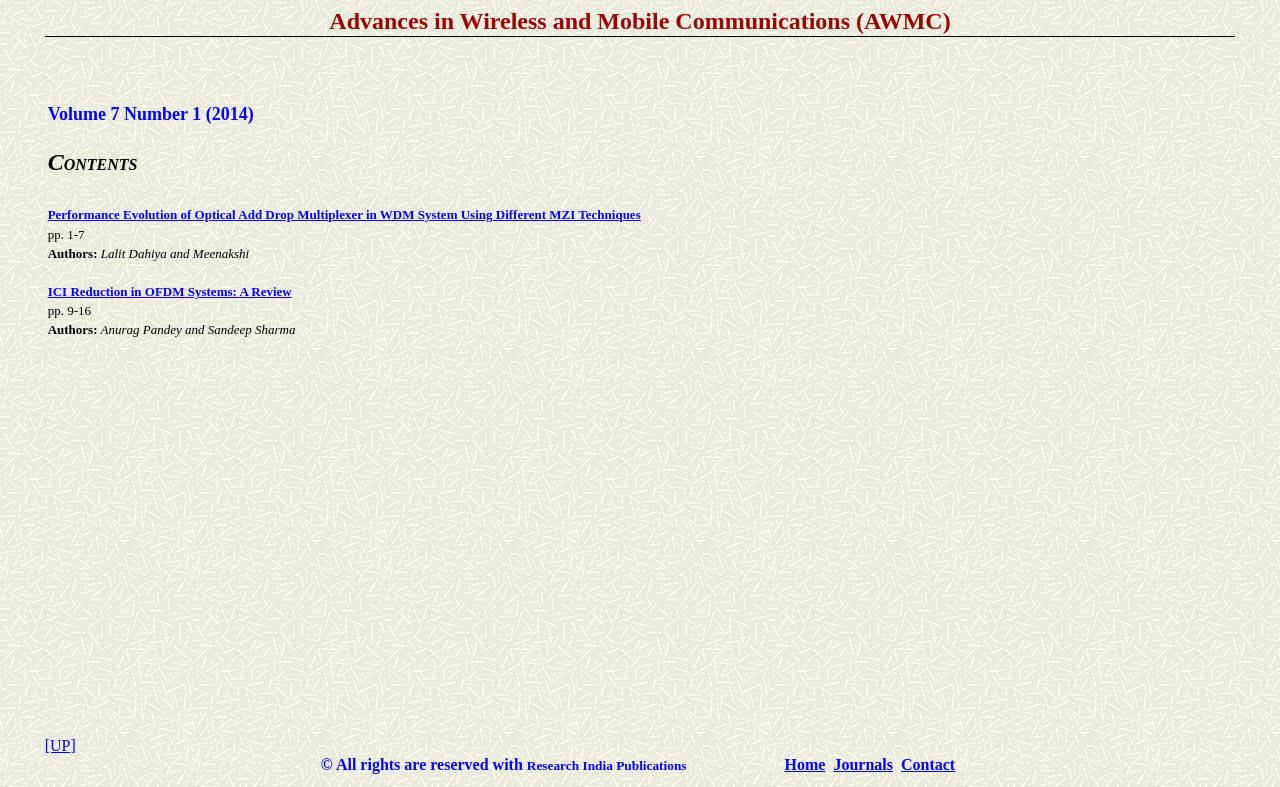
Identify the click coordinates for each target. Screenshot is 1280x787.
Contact (928, 764)
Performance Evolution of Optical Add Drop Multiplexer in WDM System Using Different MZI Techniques (344, 214)
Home (805, 764)
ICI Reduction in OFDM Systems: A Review (170, 291)
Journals (863, 764)
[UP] (60, 745)
